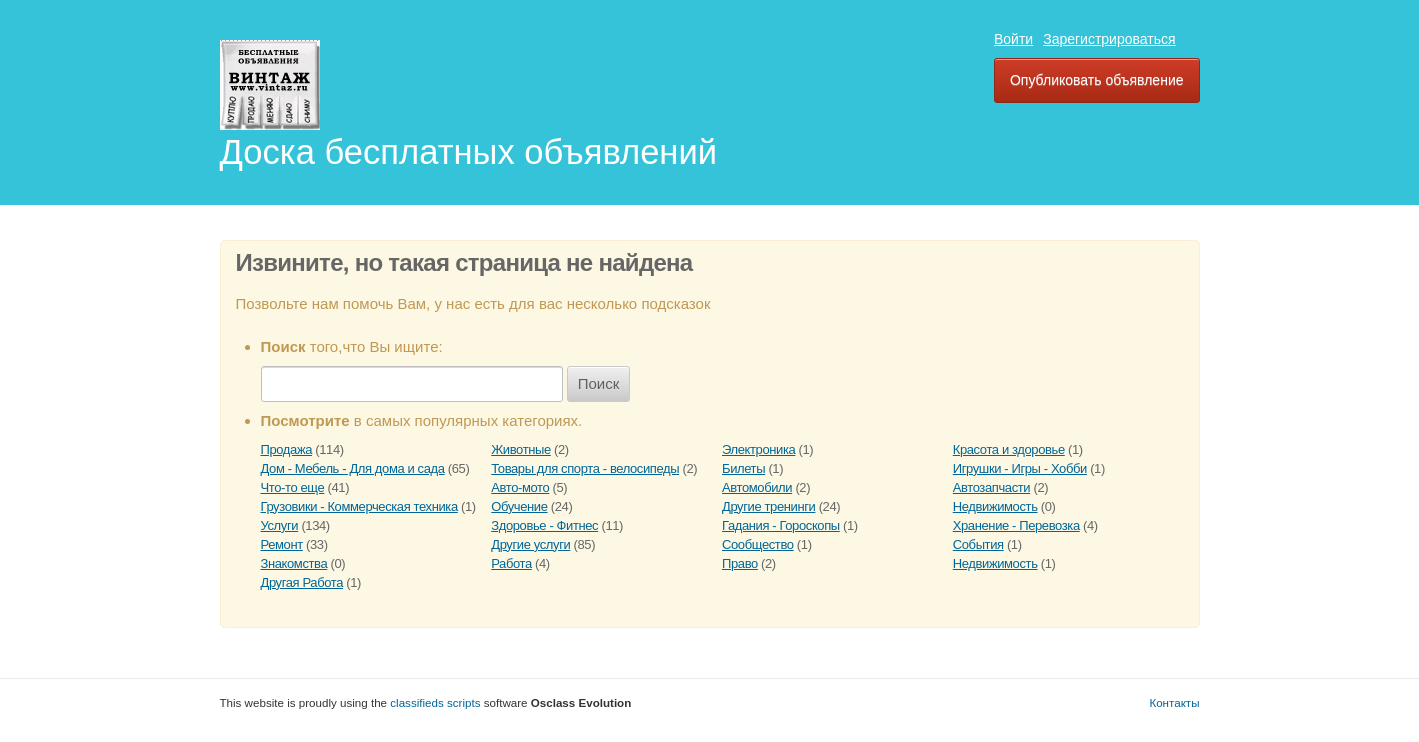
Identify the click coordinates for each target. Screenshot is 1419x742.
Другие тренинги (768, 506)
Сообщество (758, 544)
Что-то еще (293, 487)
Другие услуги (530, 544)
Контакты (1174, 702)
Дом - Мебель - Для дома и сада (353, 468)
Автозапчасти (991, 487)
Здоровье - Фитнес (544, 525)
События (978, 544)
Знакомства (294, 563)
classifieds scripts (435, 702)
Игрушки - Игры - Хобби (1020, 468)
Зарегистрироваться (1109, 39)
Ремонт (282, 544)
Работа (511, 563)
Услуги (280, 525)
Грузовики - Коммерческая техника (359, 506)
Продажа (287, 449)
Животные (521, 449)
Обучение (519, 506)
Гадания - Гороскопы (781, 525)
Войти (1013, 39)
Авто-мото (520, 487)
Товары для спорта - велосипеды (585, 468)
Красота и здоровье (1009, 449)
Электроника (758, 449)
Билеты (743, 468)
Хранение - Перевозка (1016, 525)
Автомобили (757, 487)
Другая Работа (302, 582)
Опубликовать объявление (1097, 80)
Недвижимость (995, 506)
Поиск (599, 383)
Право (740, 563)
